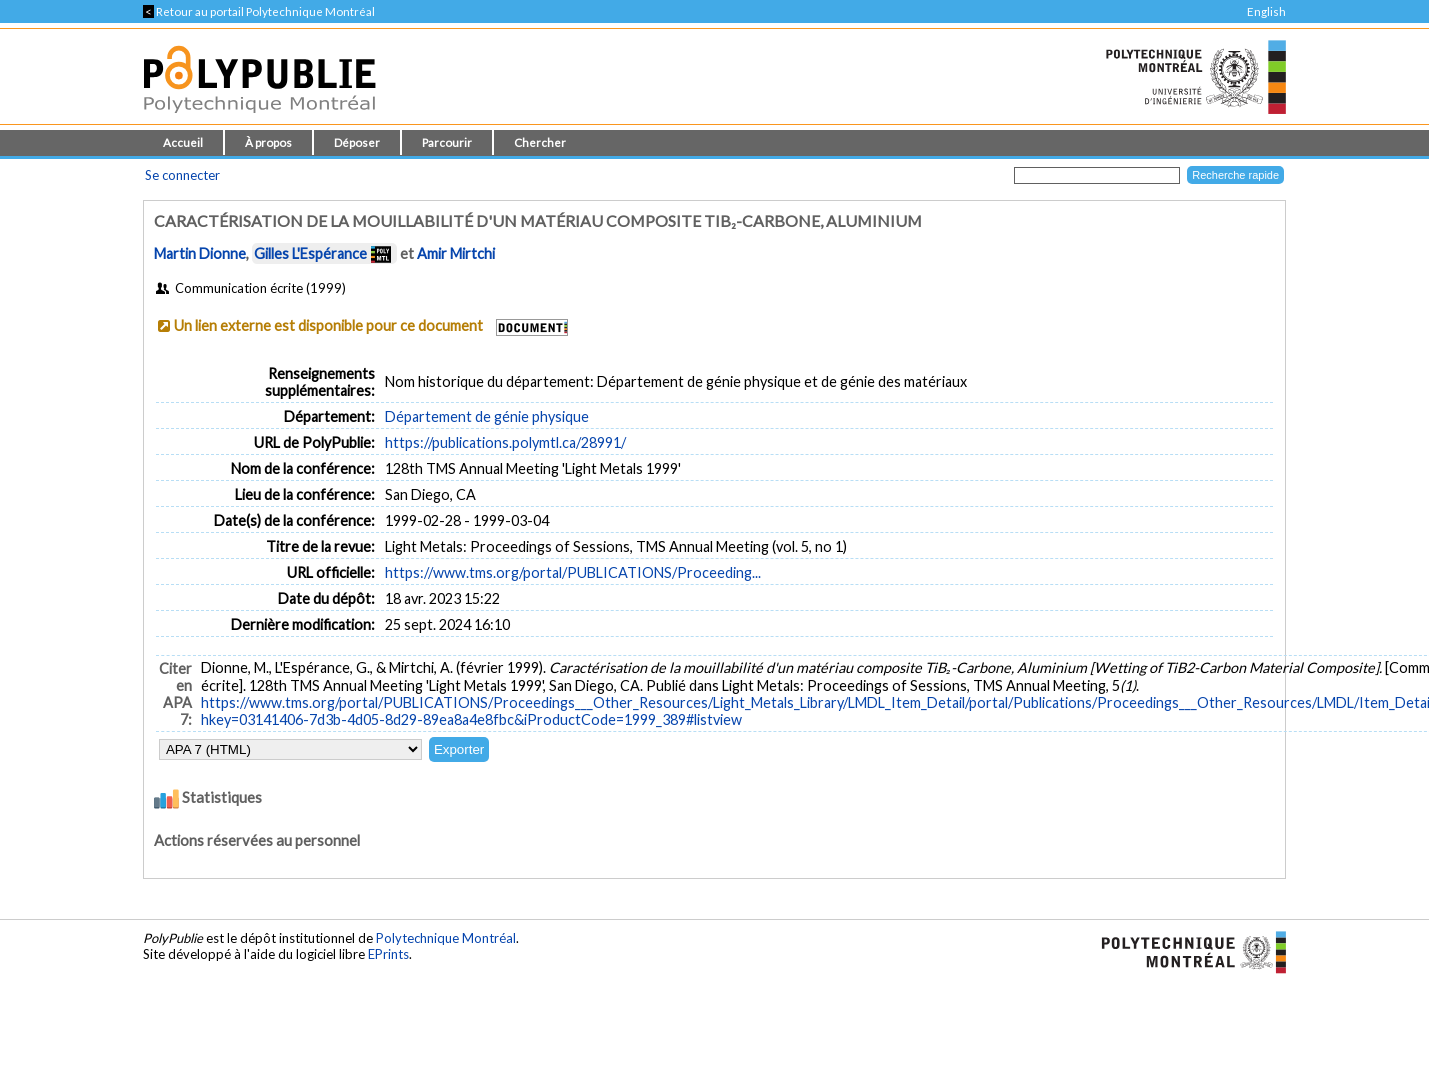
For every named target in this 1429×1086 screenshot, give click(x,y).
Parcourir (447, 142)
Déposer (357, 142)
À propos (268, 142)
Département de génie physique (487, 416)
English (1266, 11)
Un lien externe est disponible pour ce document (328, 325)
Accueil (183, 142)
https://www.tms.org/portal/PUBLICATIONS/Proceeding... (573, 572)
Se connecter (182, 175)
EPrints (388, 954)
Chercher (540, 142)
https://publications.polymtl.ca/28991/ (505, 442)
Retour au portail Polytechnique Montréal (259, 11)
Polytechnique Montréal (446, 938)
